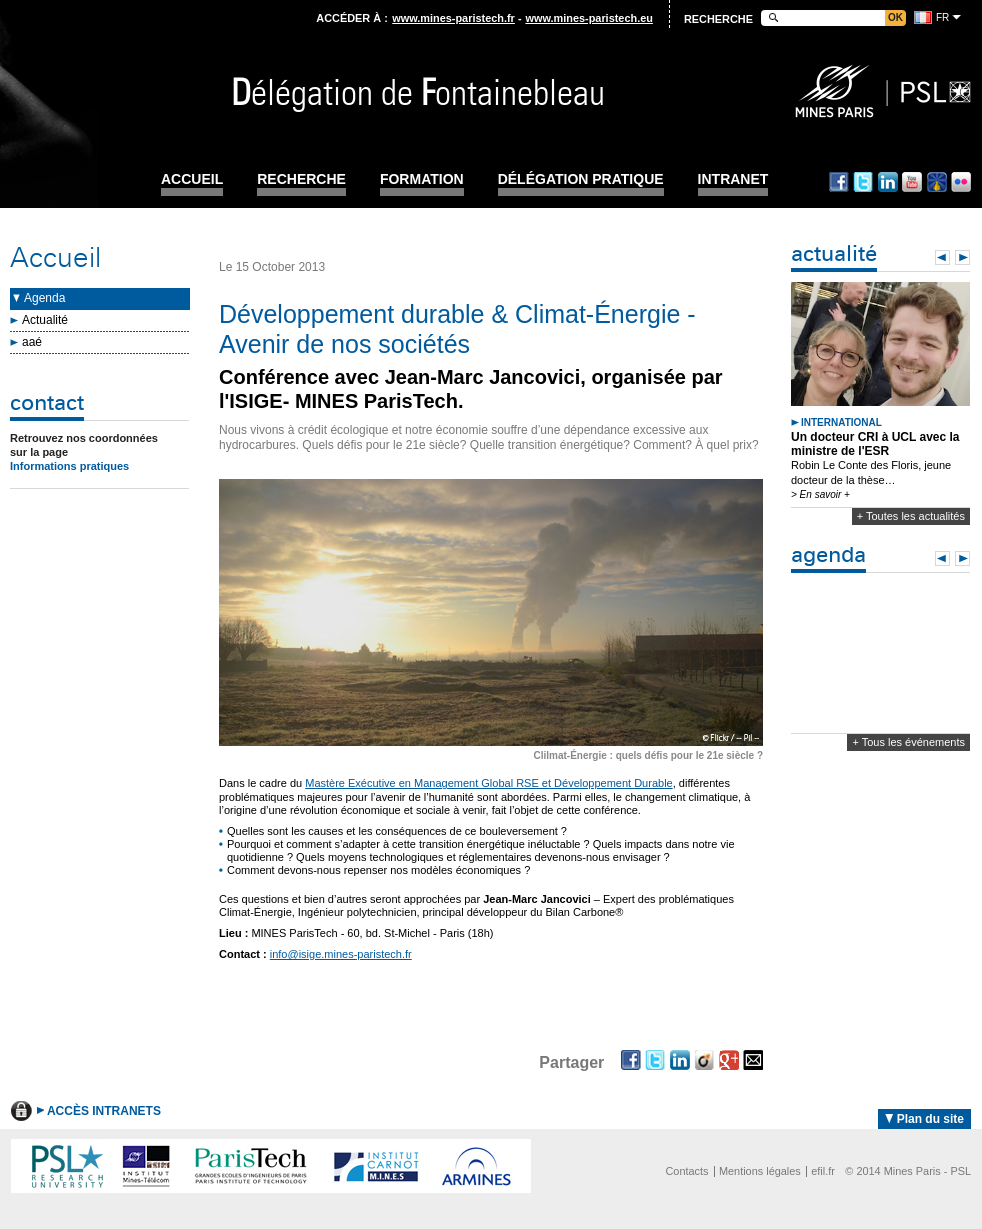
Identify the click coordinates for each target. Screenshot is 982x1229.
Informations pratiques (69, 466)
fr (942, 17)
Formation (422, 179)
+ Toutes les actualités (911, 516)
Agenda (44, 298)
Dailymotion (937, 182)
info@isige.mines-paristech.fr (341, 954)
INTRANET (733, 179)
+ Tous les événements (908, 742)
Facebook (839, 182)
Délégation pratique (581, 179)
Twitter (863, 182)
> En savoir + (820, 494)
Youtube (912, 182)
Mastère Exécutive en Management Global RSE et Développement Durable (488, 783)
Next (962, 257)
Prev (942, 257)
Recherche (301, 179)
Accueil (192, 179)
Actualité (45, 320)
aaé (32, 342)
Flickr (961, 182)
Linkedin (888, 182)
